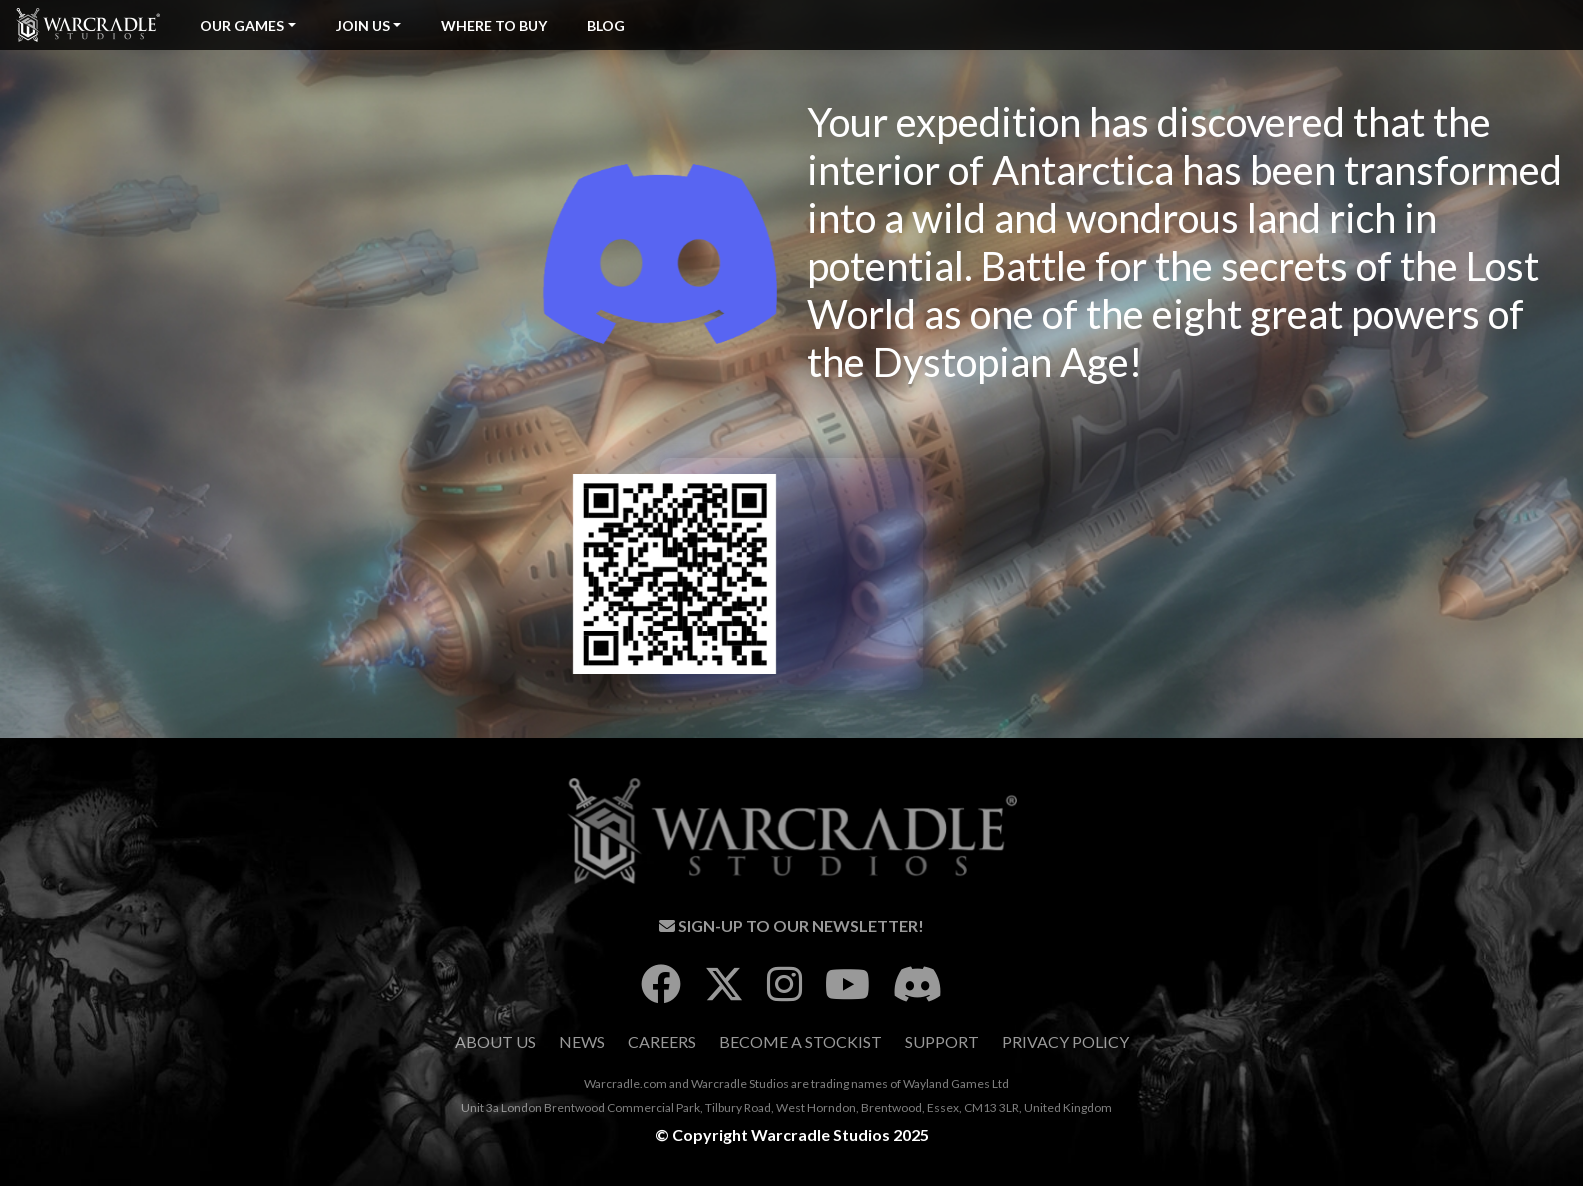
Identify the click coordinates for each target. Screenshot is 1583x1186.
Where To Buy (494, 25)
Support (942, 1041)
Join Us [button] (363, 25)
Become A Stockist (800, 1041)
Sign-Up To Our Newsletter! (791, 925)
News (582, 1041)
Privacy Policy (1065, 1041)
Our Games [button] (242, 25)
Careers (662, 1041)
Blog (606, 25)
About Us (495, 1041)
